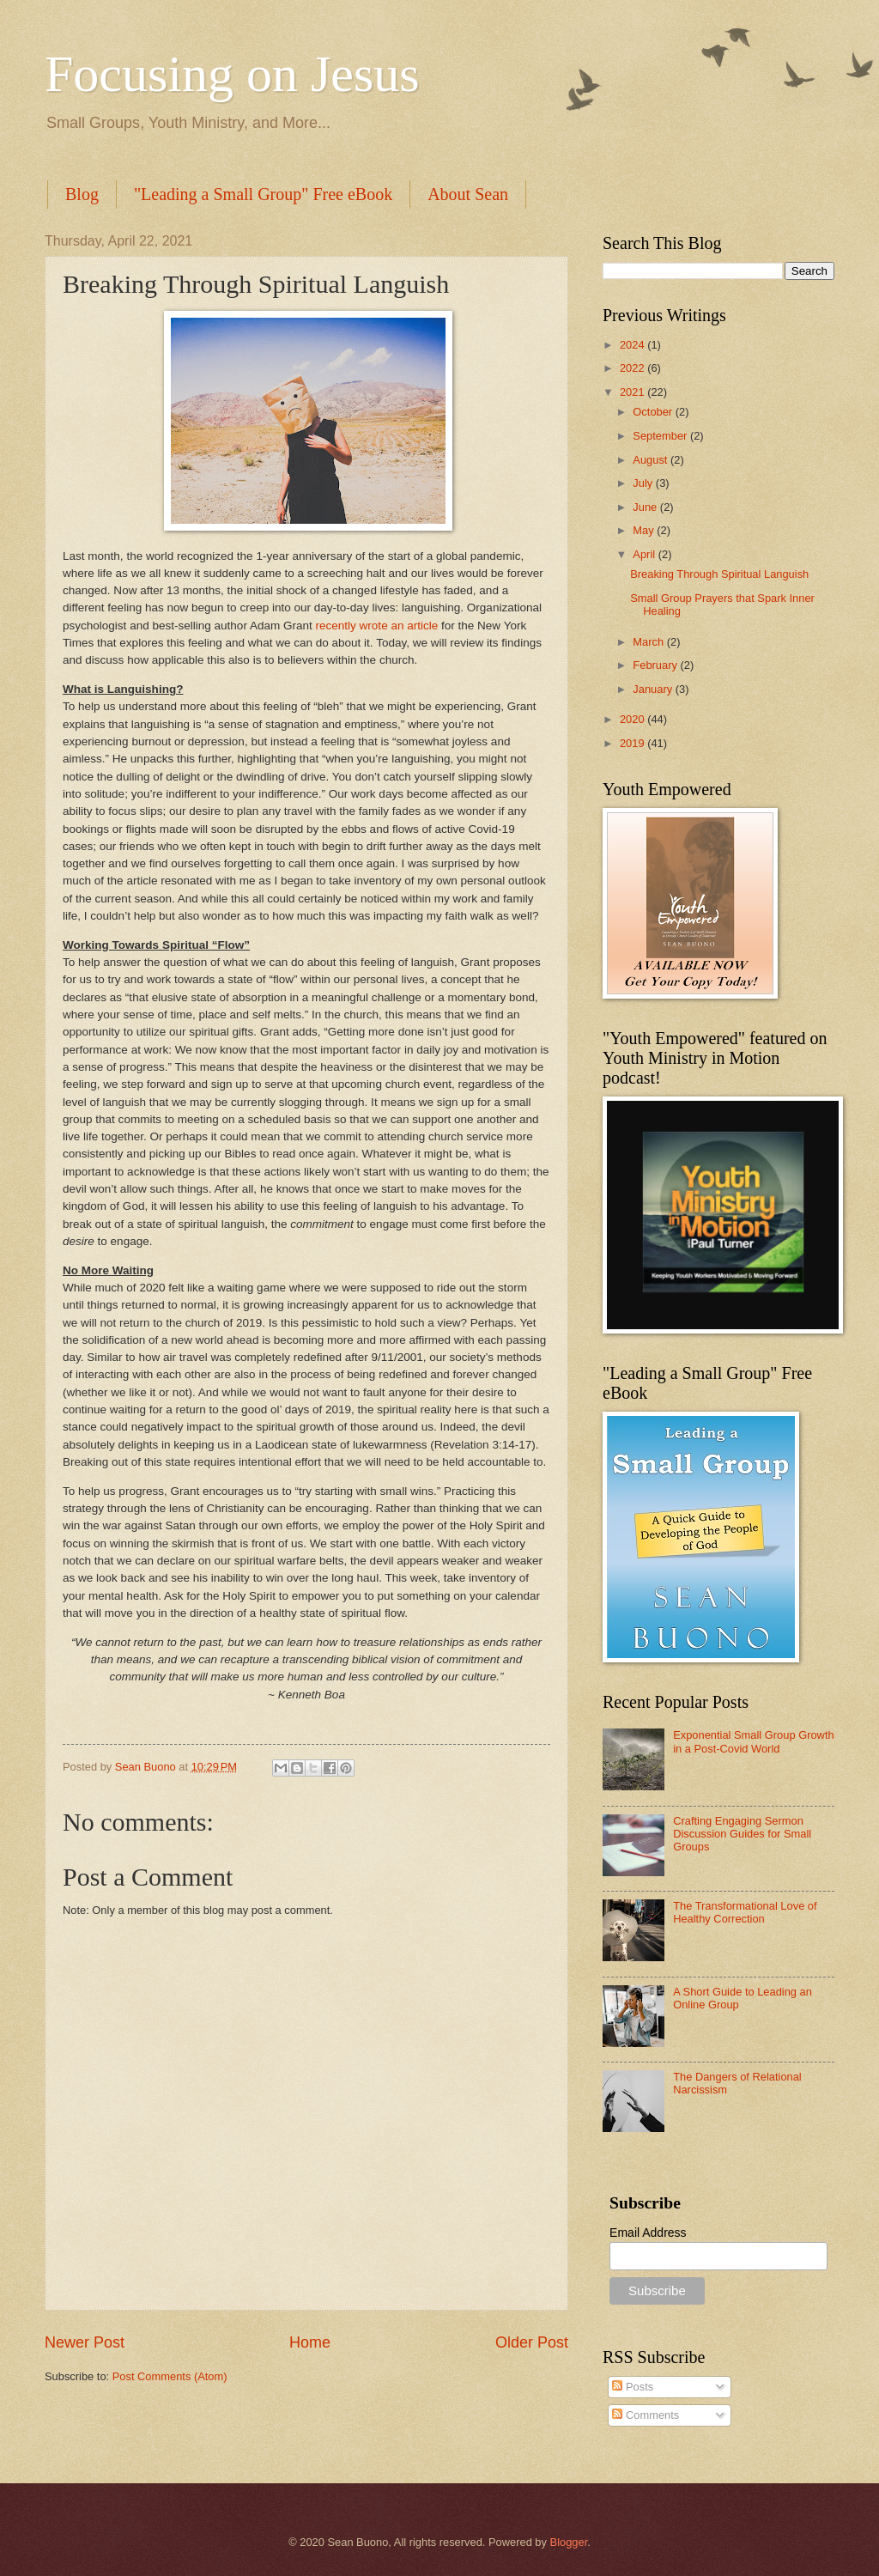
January (654, 689)
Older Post (531, 2342)
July (644, 483)
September (661, 435)
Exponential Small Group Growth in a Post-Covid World (753, 1741)
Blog (82, 194)
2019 (633, 743)
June (646, 507)
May (645, 530)
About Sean (467, 194)
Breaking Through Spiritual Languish (719, 574)
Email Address (647, 2232)
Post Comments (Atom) (169, 2376)
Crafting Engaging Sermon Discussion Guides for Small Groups (742, 1834)
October (654, 411)
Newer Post (84, 2342)
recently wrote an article (377, 625)
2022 (633, 367)
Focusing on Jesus (232, 74)
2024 (633, 344)
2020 (633, 719)
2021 (633, 392)
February (656, 665)
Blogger (569, 2542)
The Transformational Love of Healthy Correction (744, 1912)
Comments (645, 2415)
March (649, 641)
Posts (632, 2386)
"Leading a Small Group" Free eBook (263, 194)
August (651, 459)
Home (309, 2342)
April (645, 554)
